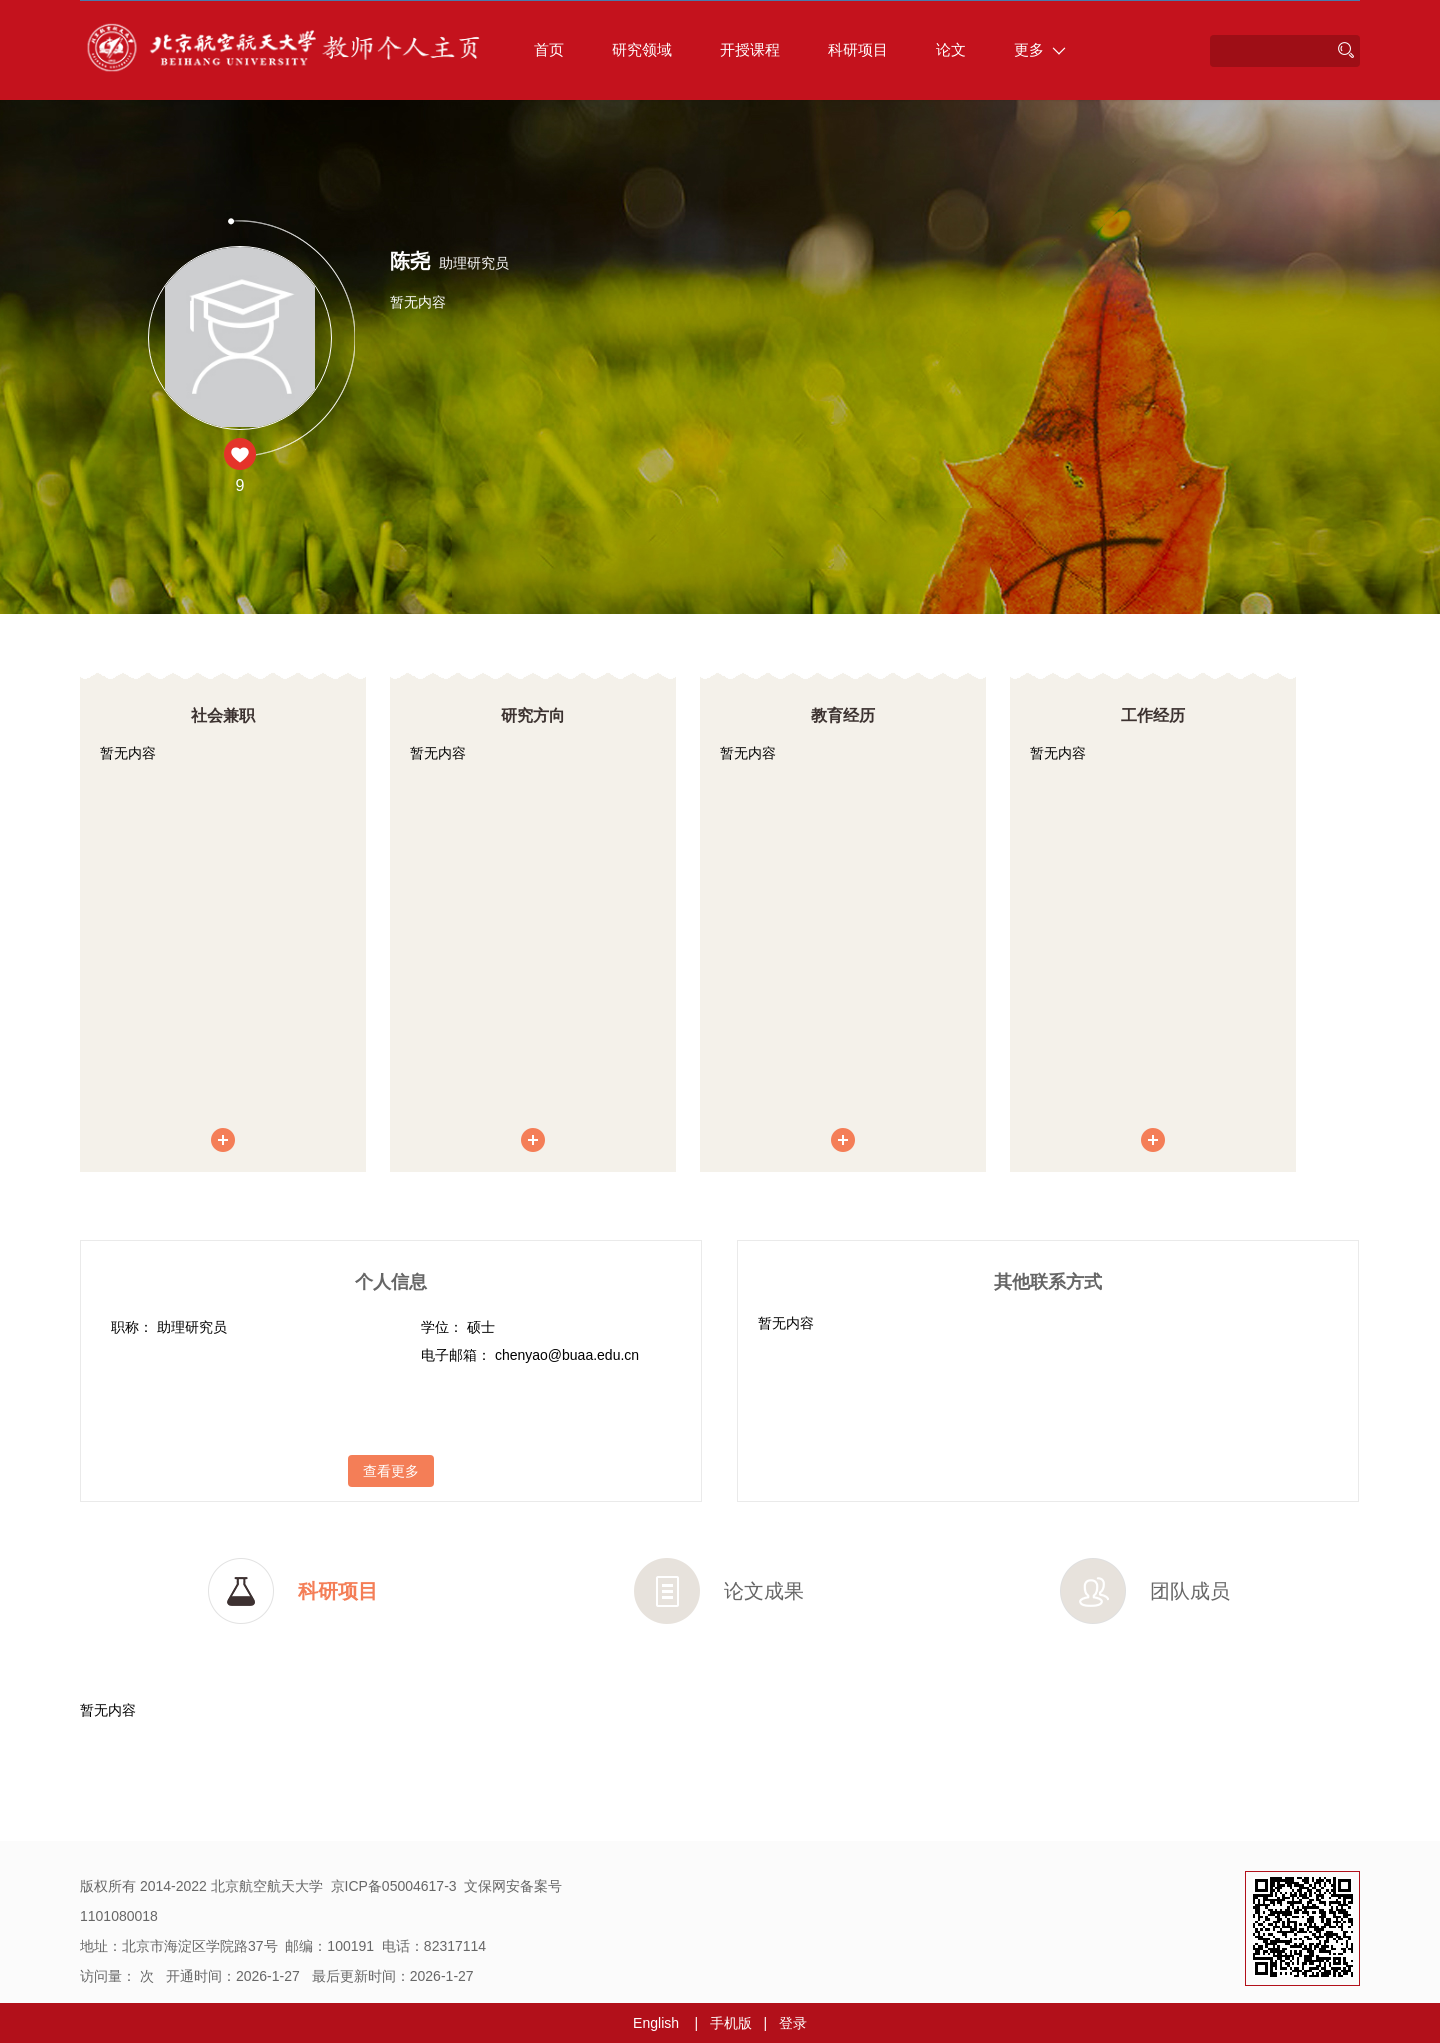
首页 (549, 49)
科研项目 (858, 49)
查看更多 (391, 1471)
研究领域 (642, 49)
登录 (793, 2023)
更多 (1040, 49)
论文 (951, 49)
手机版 (731, 2023)
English (656, 2023)
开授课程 (750, 49)
